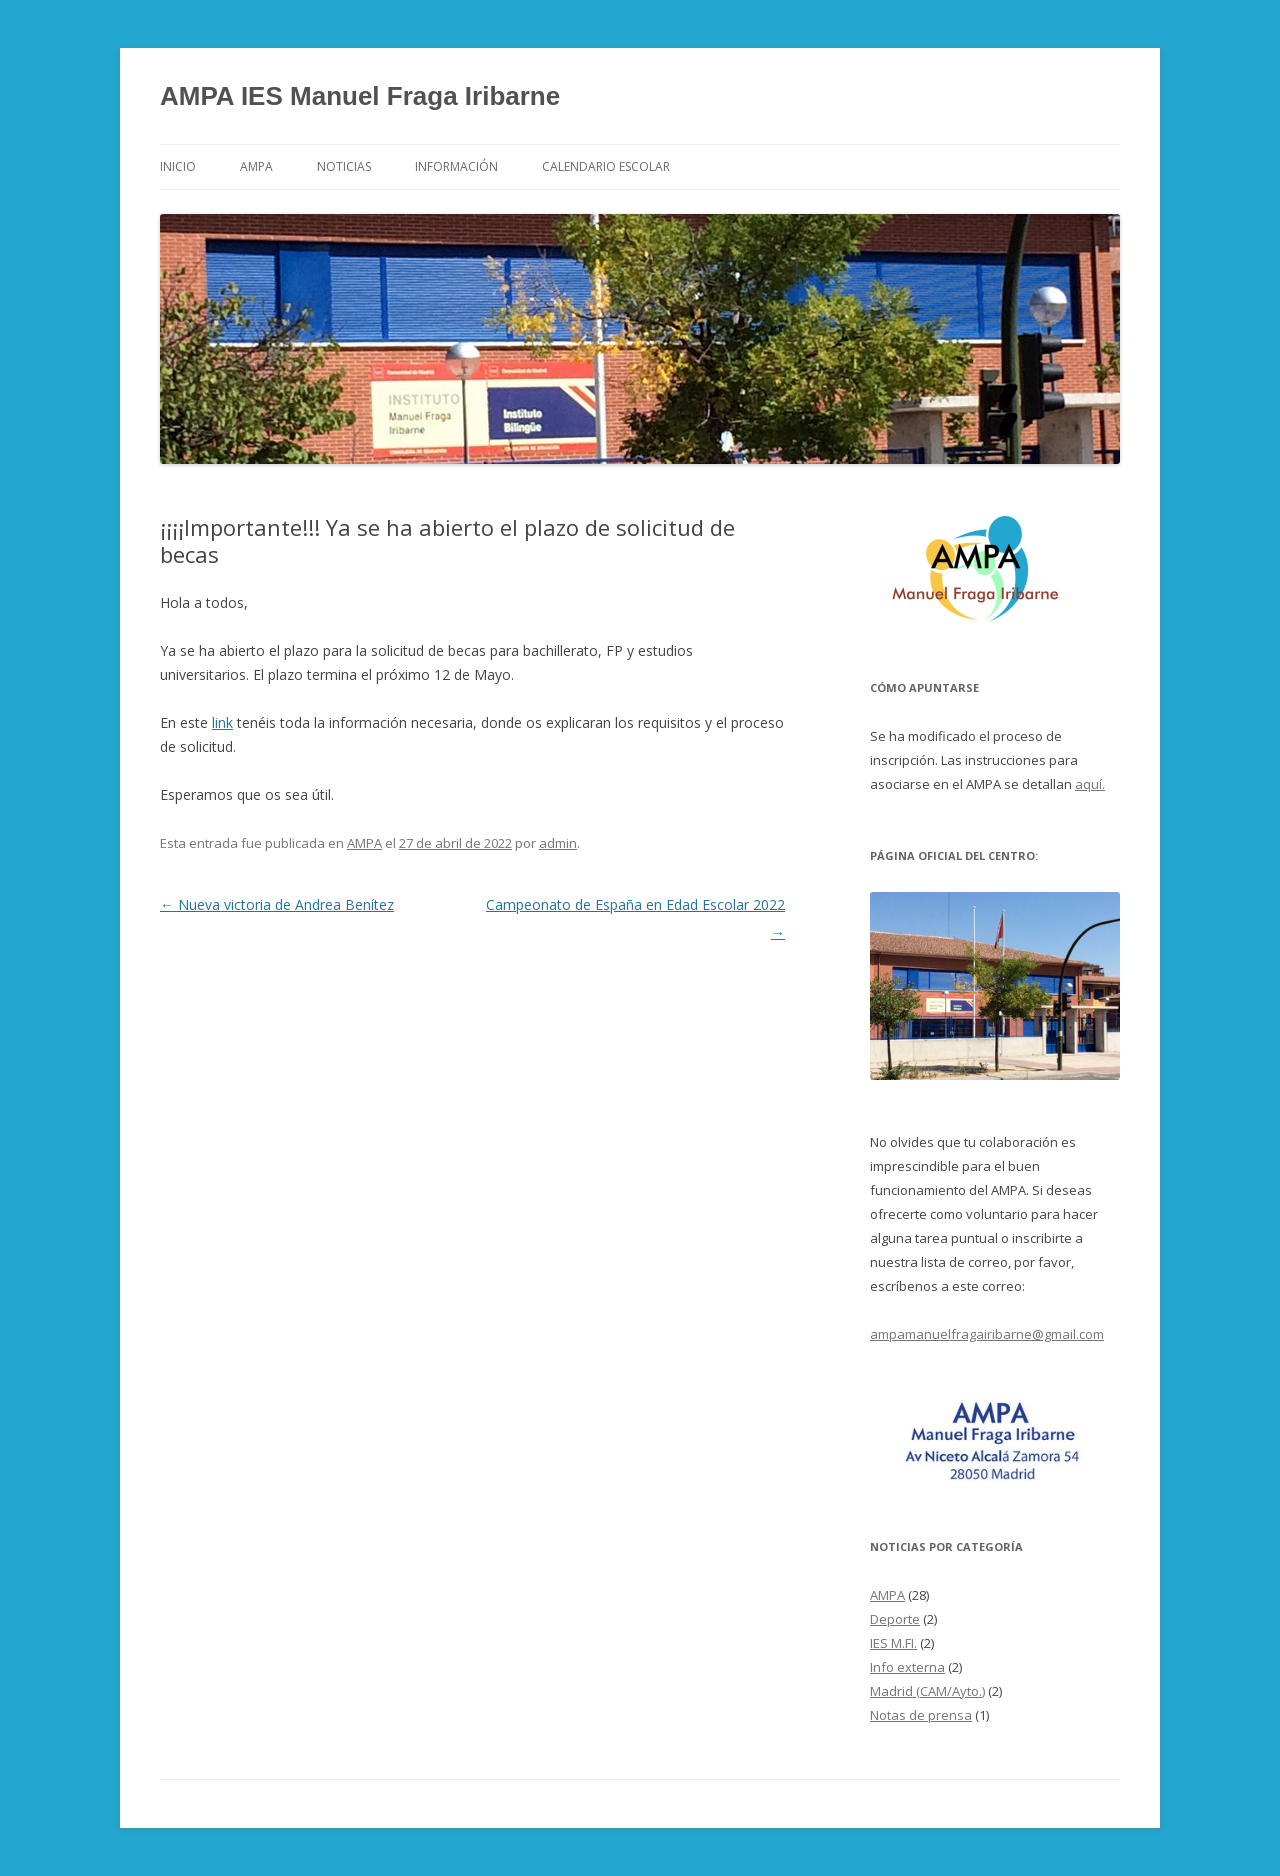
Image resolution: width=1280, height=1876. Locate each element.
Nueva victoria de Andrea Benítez (277, 904)
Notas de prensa (921, 1715)
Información (456, 166)
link (222, 722)
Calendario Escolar (606, 166)
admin (558, 843)
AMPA (256, 166)
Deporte (895, 1619)
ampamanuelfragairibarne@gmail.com (987, 1334)
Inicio (178, 166)
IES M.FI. (893, 1643)
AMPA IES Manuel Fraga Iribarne (360, 96)
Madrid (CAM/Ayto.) (927, 1691)
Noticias (344, 166)
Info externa (907, 1667)
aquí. (1090, 784)
